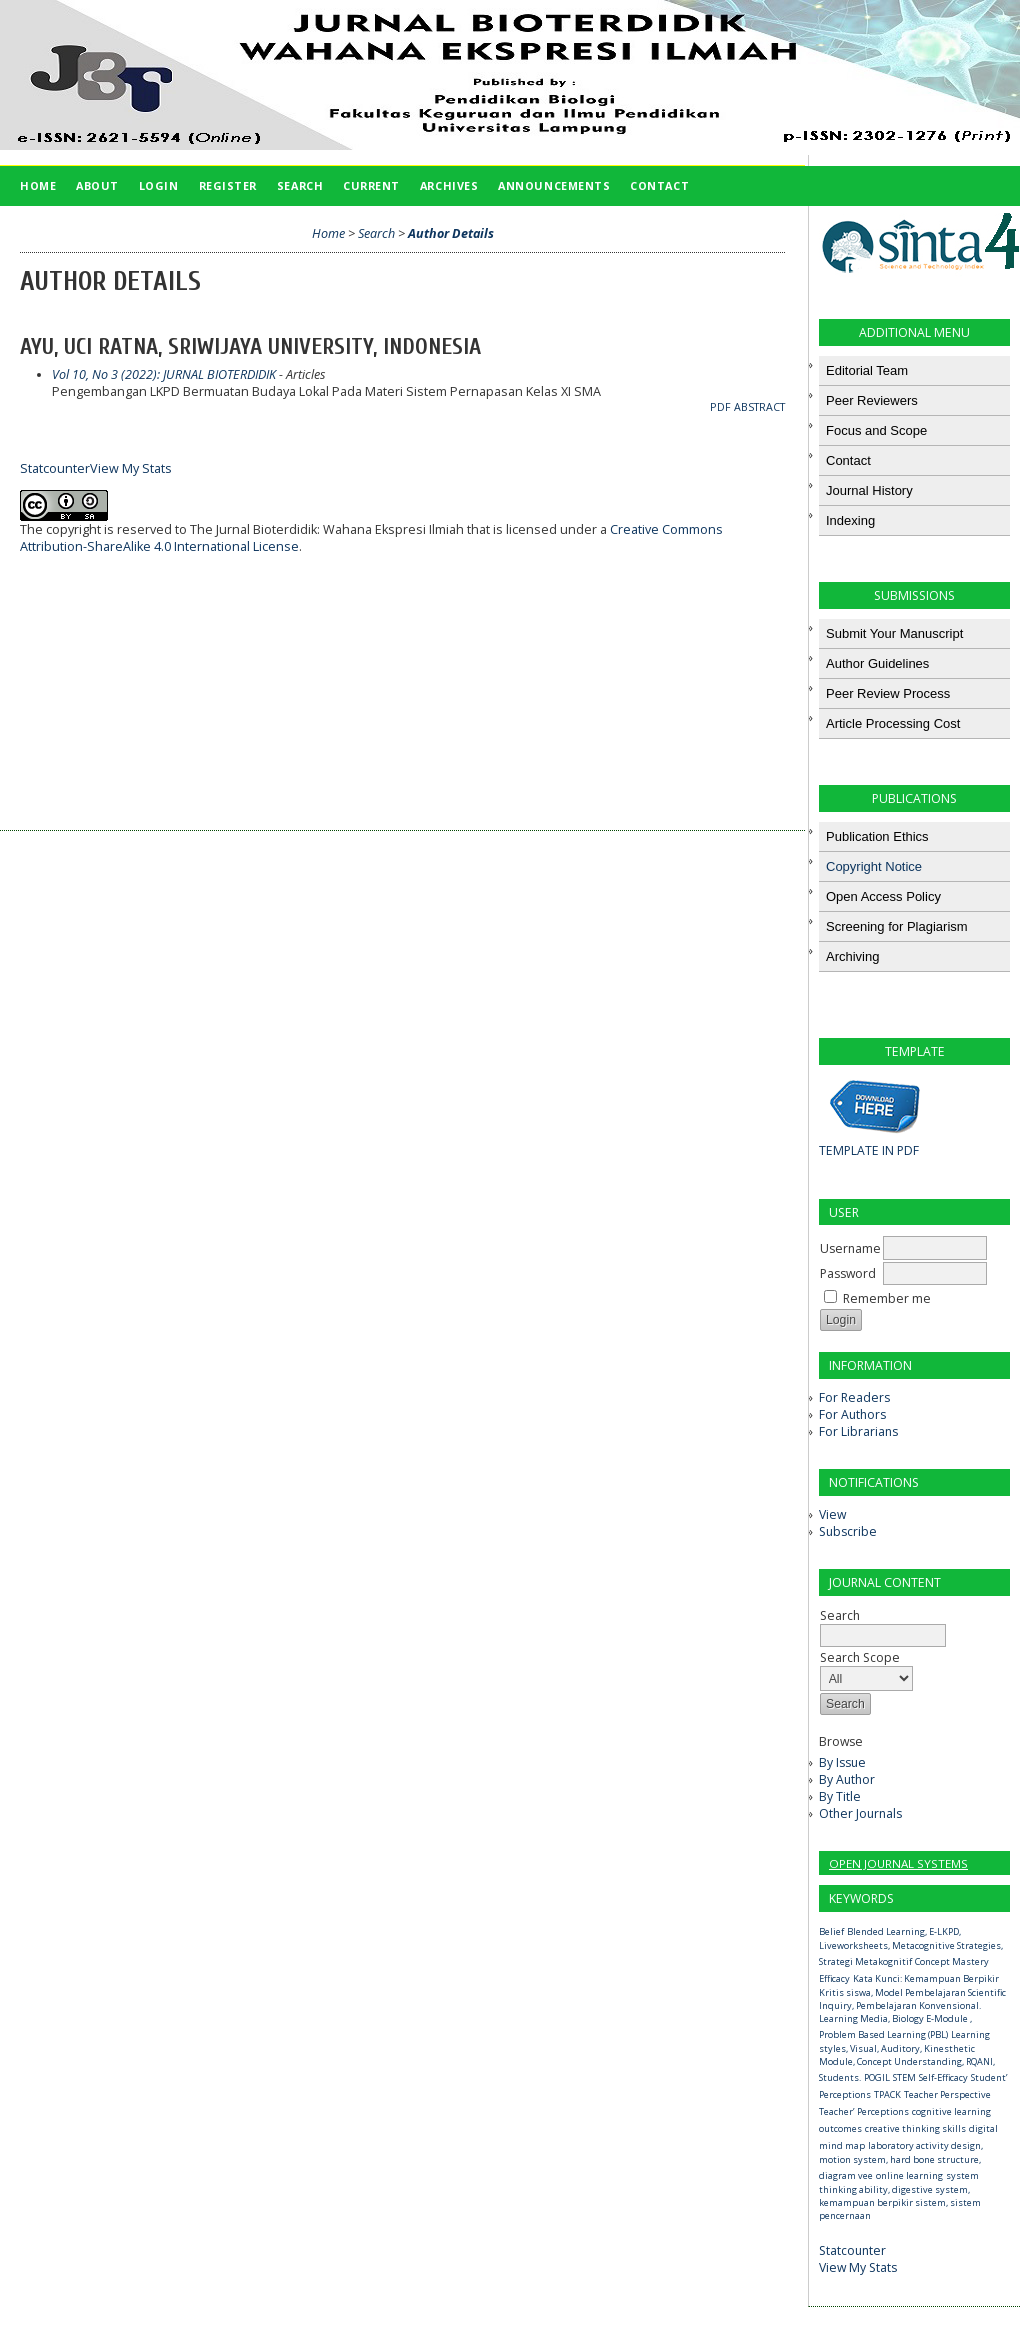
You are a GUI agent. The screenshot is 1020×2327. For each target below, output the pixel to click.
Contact (659, 185)
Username (850, 1248)
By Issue (842, 1762)
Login (159, 185)
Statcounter (852, 2250)
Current (371, 185)
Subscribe (848, 1531)
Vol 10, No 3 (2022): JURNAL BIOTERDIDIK (164, 374)
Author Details (451, 233)
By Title (840, 1796)
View (832, 1514)
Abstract (759, 407)
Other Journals (860, 1813)
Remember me (887, 1298)
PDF (720, 407)
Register (228, 185)
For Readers (854, 1397)
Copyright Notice (874, 866)
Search (883, 1625)
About (97, 185)
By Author (847, 1779)
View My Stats (858, 2267)
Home (38, 185)
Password (848, 1273)
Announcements (554, 185)
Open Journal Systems (898, 1863)
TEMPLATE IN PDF (869, 1150)
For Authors (852, 1414)
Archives (449, 185)
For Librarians (858, 1431)
